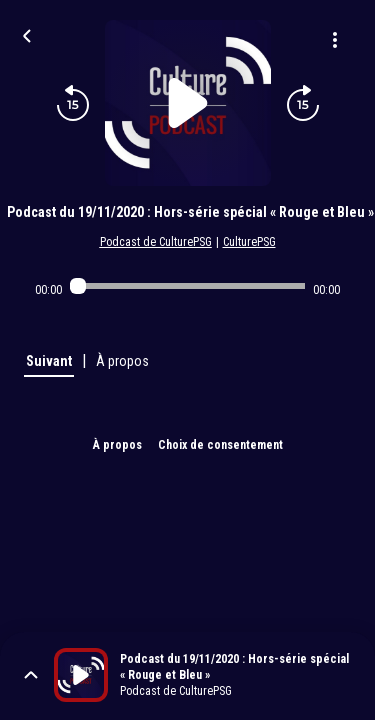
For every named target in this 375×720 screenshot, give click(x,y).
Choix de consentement (220, 445)
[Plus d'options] (335, 40)
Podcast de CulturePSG (156, 242)
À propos (117, 445)
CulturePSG (249, 242)
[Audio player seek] (187, 286)
